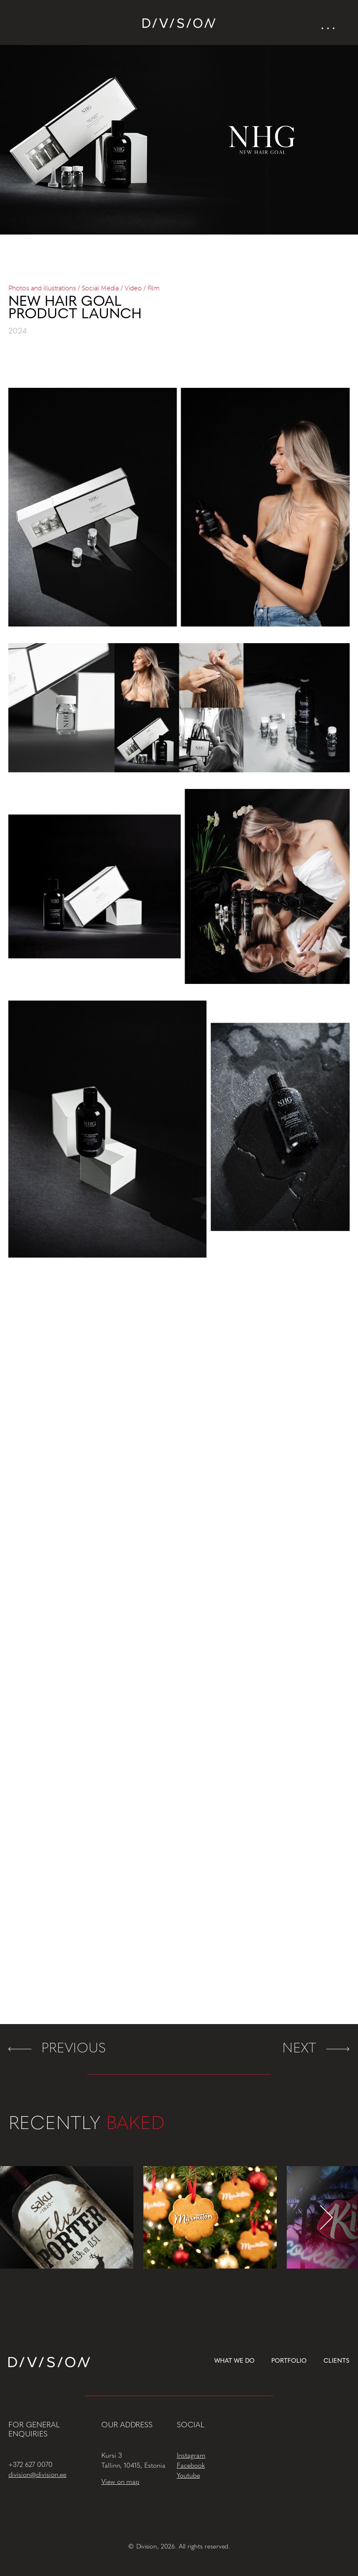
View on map (120, 2482)
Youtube (188, 2476)
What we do (234, 2361)
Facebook (191, 2466)
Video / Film (142, 288)
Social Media (100, 288)
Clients (336, 2361)
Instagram (191, 2456)
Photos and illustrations (42, 288)
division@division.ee (37, 2475)
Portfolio (289, 2361)
